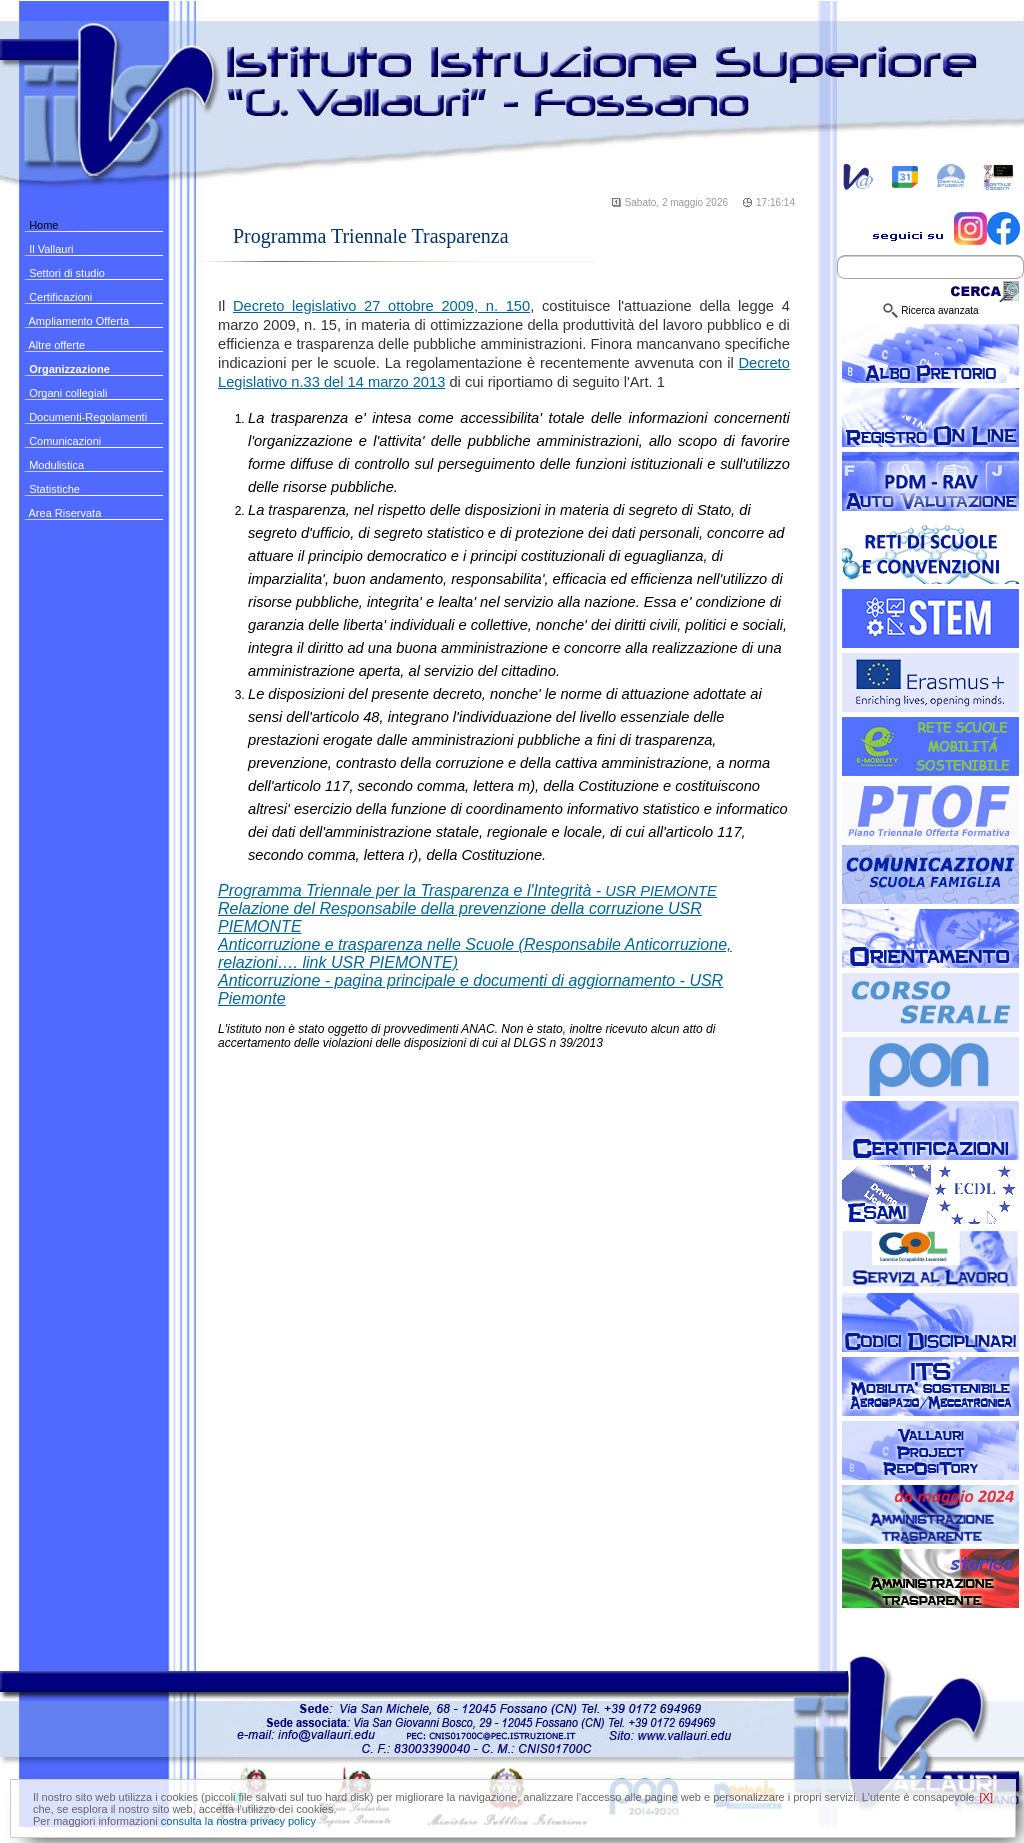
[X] (986, 1797)
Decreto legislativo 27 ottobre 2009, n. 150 (381, 306)
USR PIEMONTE (467, 891)
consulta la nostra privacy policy (238, 1821)
